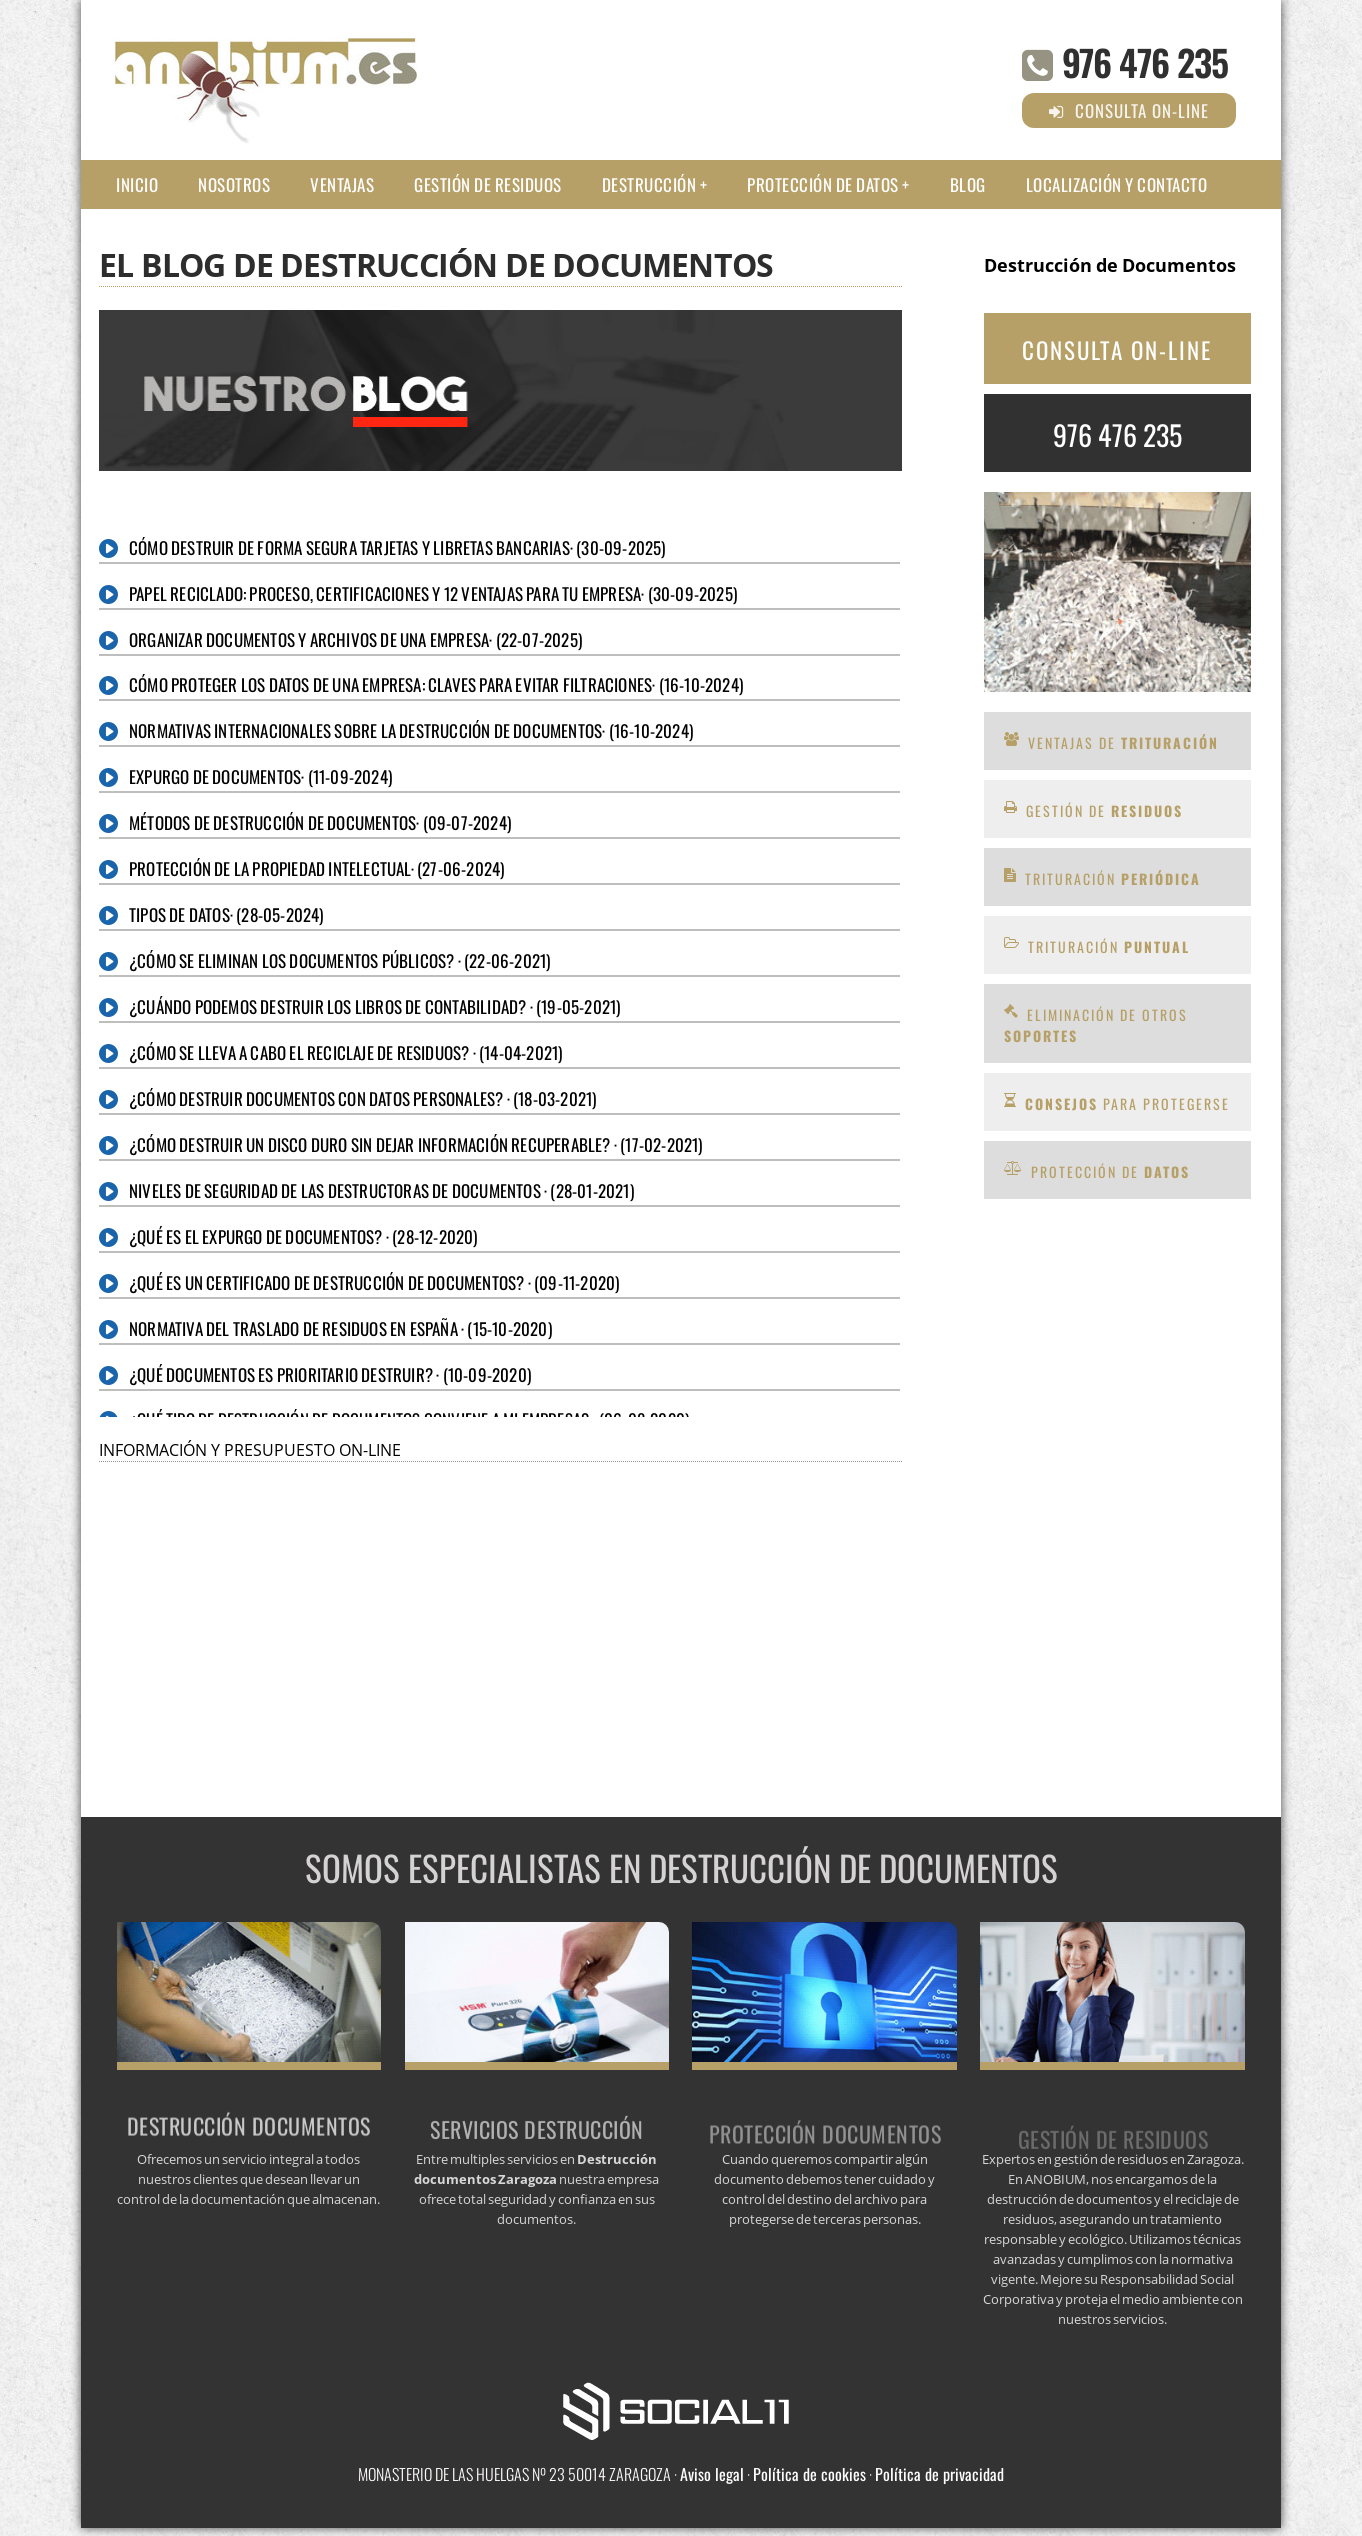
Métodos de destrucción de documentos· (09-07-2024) (320, 822)
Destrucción (649, 184)
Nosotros (234, 184)
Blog (968, 184)
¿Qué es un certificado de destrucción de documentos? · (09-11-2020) (374, 1282)
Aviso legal (712, 2474)
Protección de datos (823, 184)
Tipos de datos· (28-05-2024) (226, 914)
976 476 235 (1145, 61)
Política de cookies (809, 2474)
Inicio (137, 184)
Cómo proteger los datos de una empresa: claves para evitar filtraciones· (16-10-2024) (436, 684)
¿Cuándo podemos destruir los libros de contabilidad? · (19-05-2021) (374, 1006)
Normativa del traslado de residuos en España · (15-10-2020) (340, 1328)
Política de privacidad (939, 2474)
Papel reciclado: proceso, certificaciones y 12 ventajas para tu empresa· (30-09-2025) (433, 593)
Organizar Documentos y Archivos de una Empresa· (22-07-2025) (355, 639)
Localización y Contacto (1117, 184)
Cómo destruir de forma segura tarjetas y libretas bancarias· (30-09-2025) (397, 547)
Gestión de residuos (488, 184)
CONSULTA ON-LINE (1117, 350)
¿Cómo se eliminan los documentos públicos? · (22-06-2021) (339, 960)
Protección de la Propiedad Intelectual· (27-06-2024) (316, 868)
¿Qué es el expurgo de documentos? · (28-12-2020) (303, 1236)
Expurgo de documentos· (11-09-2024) (260, 776)
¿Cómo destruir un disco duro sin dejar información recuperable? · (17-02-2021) (416, 1144)
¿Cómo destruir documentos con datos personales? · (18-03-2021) (362, 1098)
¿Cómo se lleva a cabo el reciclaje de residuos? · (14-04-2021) (345, 1052)
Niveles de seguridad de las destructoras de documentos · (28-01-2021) (381, 1190)
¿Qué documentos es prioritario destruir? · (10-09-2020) (330, 1374)
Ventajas (342, 184)
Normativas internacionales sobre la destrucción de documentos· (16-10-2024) (411, 730)
